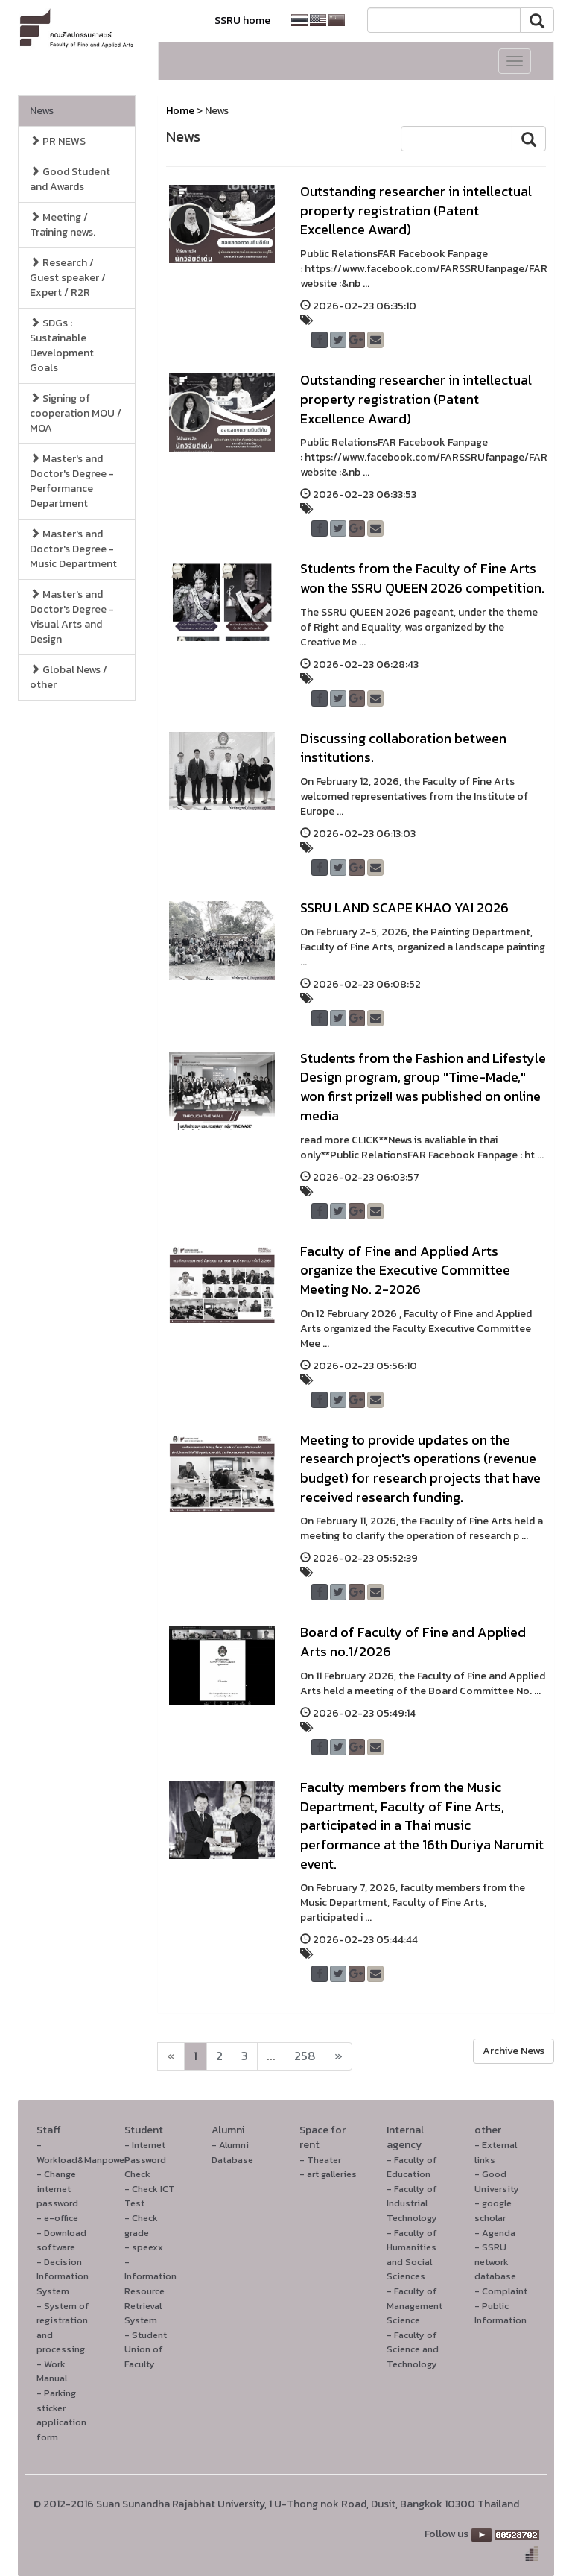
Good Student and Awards (70, 179)
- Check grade (141, 2225)
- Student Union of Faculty (145, 2349)
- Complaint (500, 2291)
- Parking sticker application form (61, 2415)
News (42, 111)
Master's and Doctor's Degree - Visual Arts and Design (72, 617)
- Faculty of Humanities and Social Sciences (412, 2255)
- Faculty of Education (412, 2167)
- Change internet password (57, 2188)
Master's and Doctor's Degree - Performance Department (72, 481)
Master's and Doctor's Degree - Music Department (73, 549)
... (271, 2056)
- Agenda (494, 2233)
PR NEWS (58, 141)
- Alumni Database (232, 2152)
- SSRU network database (495, 2261)
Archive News (513, 2051)
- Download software (61, 2240)
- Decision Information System (62, 2276)
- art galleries (328, 2174)
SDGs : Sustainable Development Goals (62, 345)
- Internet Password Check (145, 2159)
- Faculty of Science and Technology (413, 2349)
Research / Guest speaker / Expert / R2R (68, 277)
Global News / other (68, 677)
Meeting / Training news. (62, 224)
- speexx (143, 2247)
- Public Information (500, 2313)
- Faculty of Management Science (414, 2305)
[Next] (171, 2056)
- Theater (320, 2160)
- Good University (496, 2181)
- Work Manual (51, 2371)
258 (305, 2056)
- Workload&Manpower (81, 2152)
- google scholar (493, 2210)
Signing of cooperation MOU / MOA (75, 413)
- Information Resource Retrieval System (150, 2291)
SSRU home (242, 20)
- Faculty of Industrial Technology (412, 2203)
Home (180, 111)
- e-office (57, 2218)
